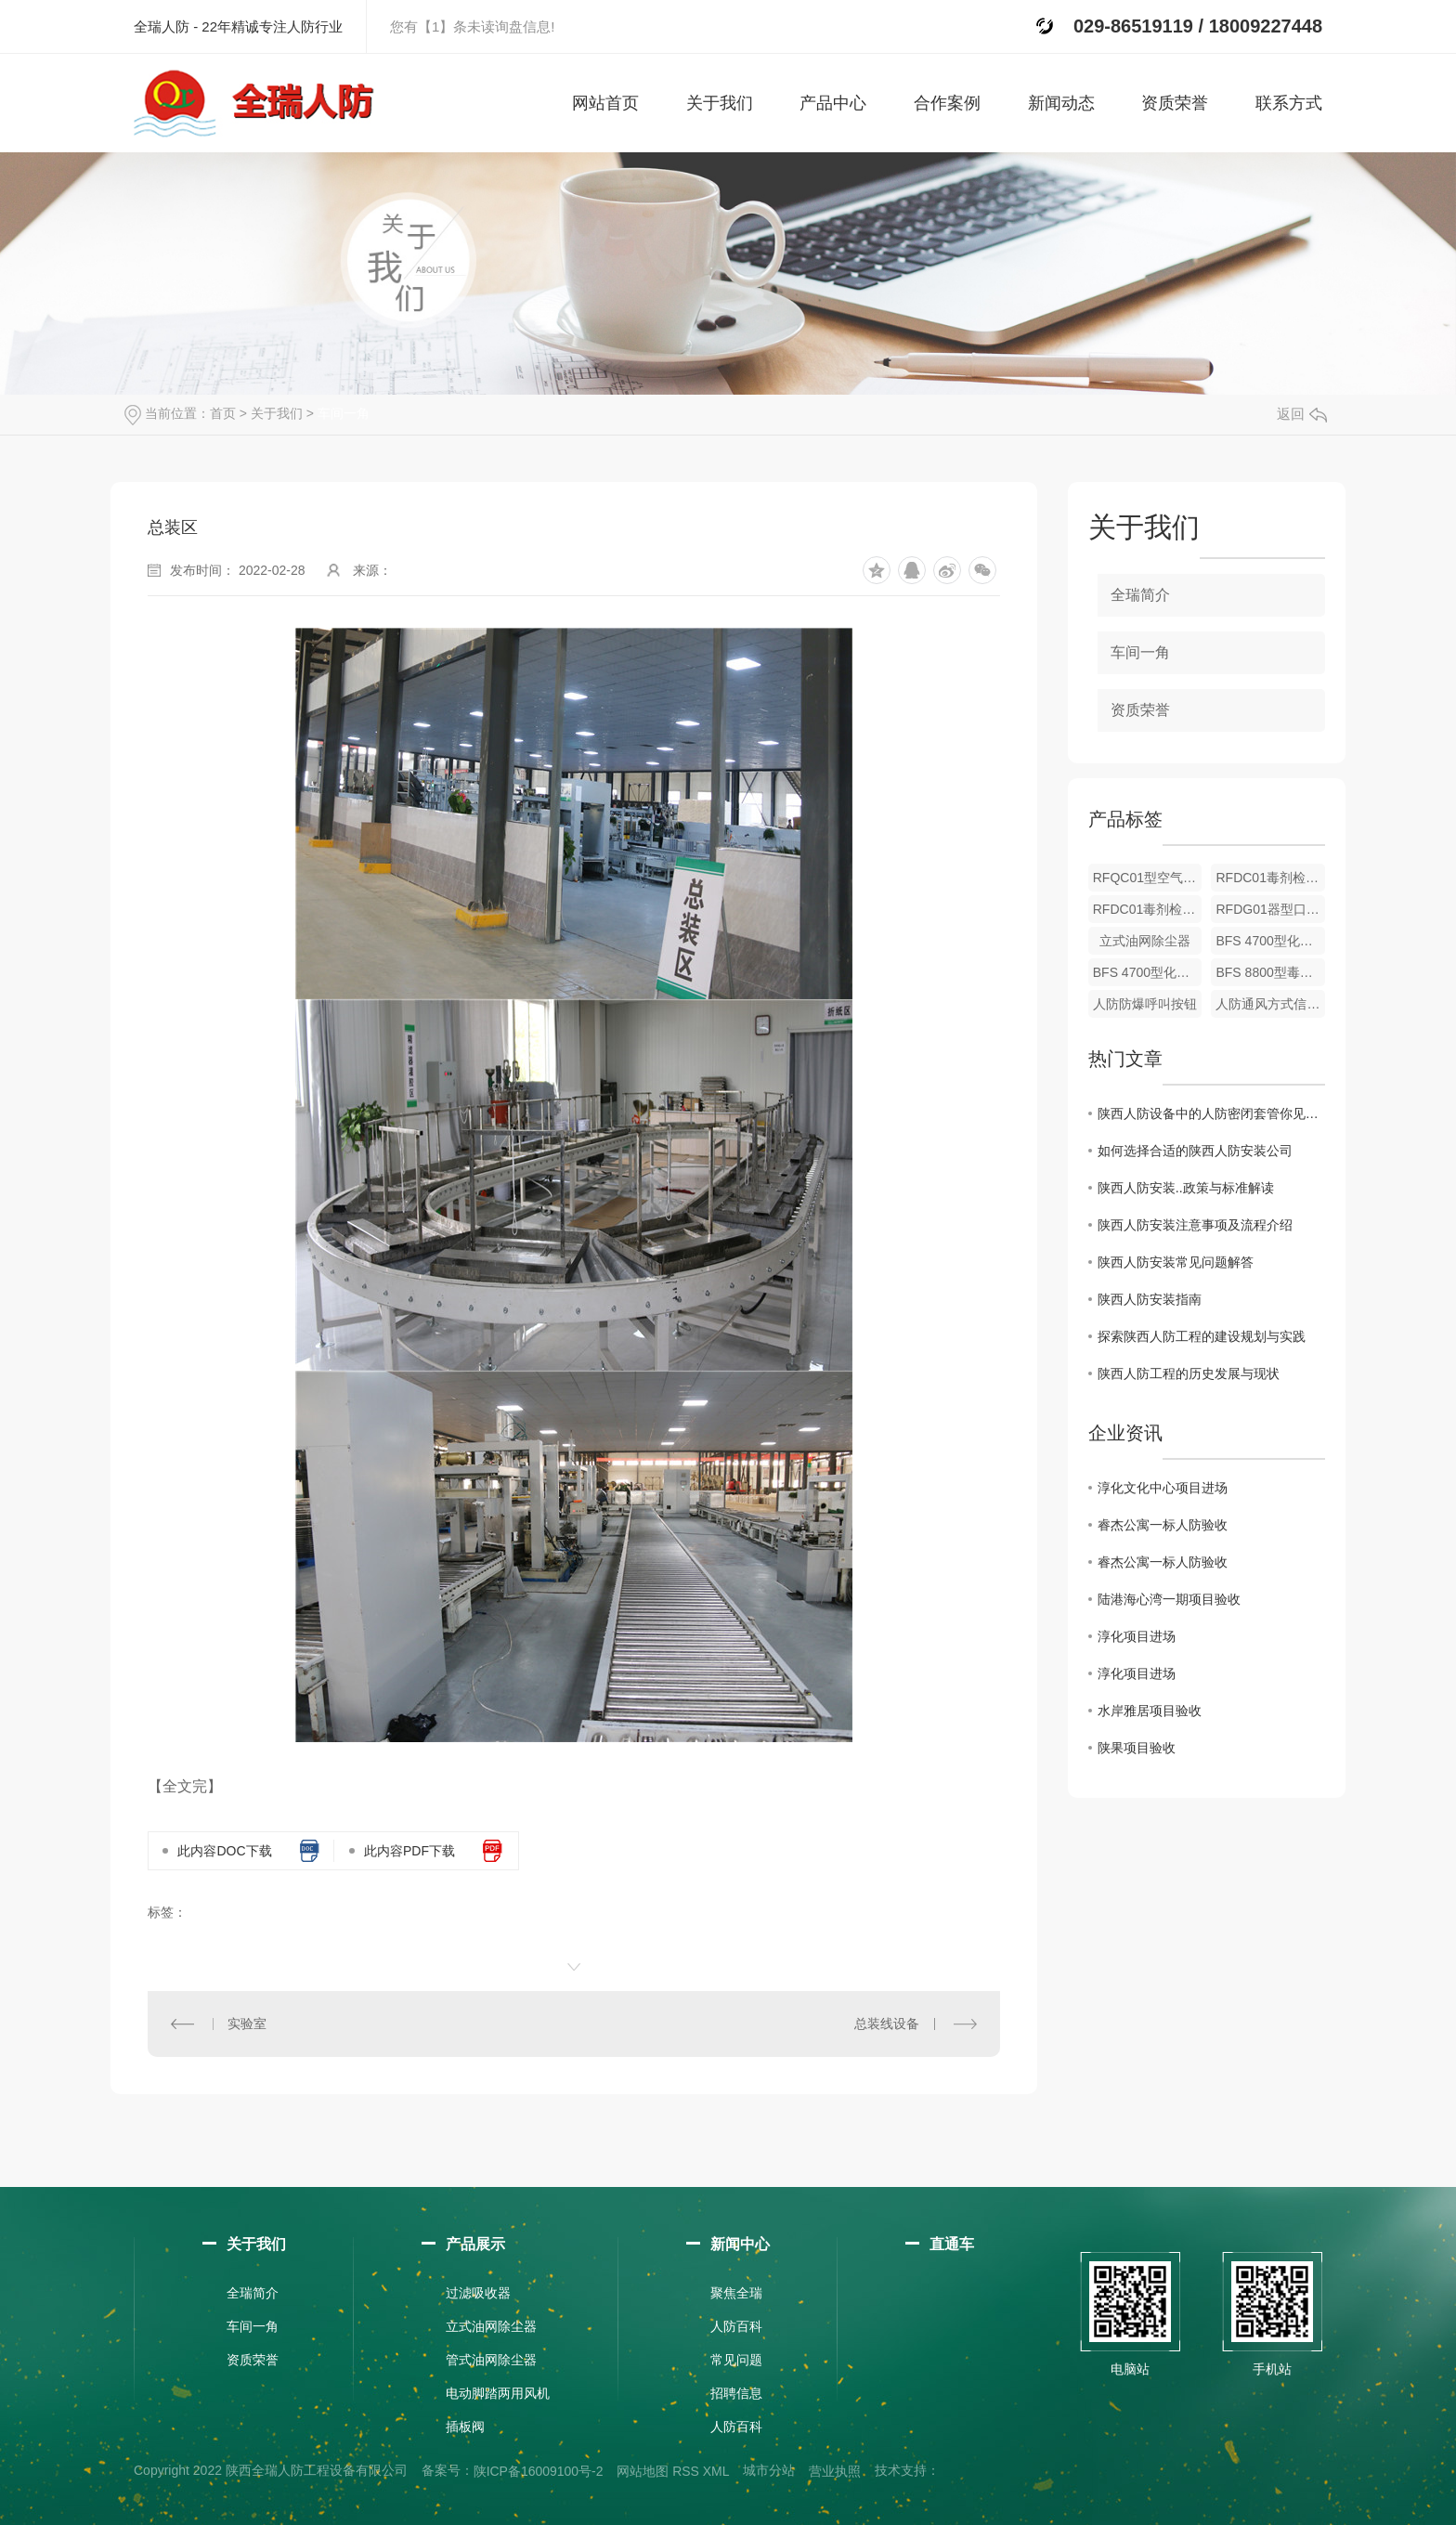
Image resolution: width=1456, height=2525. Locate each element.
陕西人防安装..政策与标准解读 (1186, 1187)
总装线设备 (886, 2023)
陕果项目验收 (1137, 1747)
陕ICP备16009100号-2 (539, 2471)
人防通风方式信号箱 (1270, 1003)
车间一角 (344, 413)
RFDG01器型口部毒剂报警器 (1270, 909)
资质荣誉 (1140, 710)
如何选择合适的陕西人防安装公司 (1195, 1150)
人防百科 (736, 2326)
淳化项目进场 (1137, 1636)
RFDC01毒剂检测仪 (1270, 877)
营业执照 (835, 2471)
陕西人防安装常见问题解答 (1176, 1262)
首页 (223, 413)
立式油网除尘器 (1144, 940)
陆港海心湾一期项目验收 (1169, 1599)
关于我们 (277, 413)
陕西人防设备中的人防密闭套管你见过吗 (1211, 1113)
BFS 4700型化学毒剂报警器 (1270, 940)
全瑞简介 (1140, 595)
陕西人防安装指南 (1150, 1299)
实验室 (247, 2023)
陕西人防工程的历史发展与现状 (1189, 1373)
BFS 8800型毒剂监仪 (1270, 972)
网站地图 (643, 2471)
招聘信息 (736, 2393)
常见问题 (736, 2359)
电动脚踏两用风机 (498, 2393)
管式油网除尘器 (491, 2359)
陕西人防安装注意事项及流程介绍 (1195, 1224)
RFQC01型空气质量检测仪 (1147, 877)
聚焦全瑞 (736, 2292)
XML (716, 2471)
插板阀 (465, 2426)
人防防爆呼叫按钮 (1145, 1003)
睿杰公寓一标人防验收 (1163, 1524)
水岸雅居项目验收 (1150, 1710)
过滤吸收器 (478, 2292)
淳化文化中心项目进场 (1163, 1487)
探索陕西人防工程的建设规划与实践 (1202, 1336)
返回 (1302, 414)
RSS (685, 2471)
